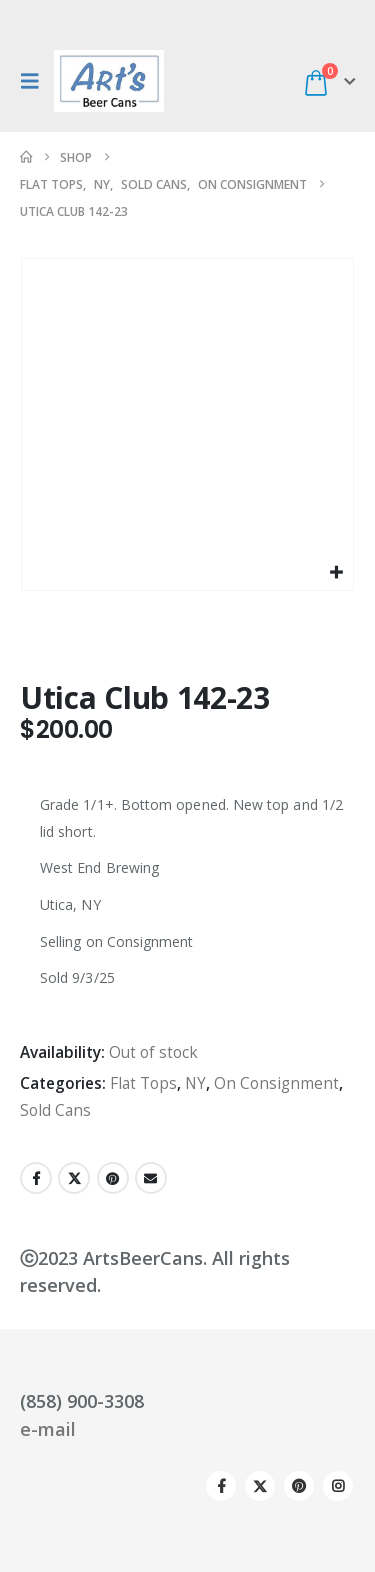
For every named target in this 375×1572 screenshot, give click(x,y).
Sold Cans (55, 1110)
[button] (35, 81)
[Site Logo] (109, 81)
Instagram (338, 1486)
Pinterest (113, 1178)
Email (151, 1178)
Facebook (36, 1178)
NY (195, 1083)
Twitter (74, 1178)
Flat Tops (143, 1083)
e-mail (48, 1429)
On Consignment (276, 1083)
